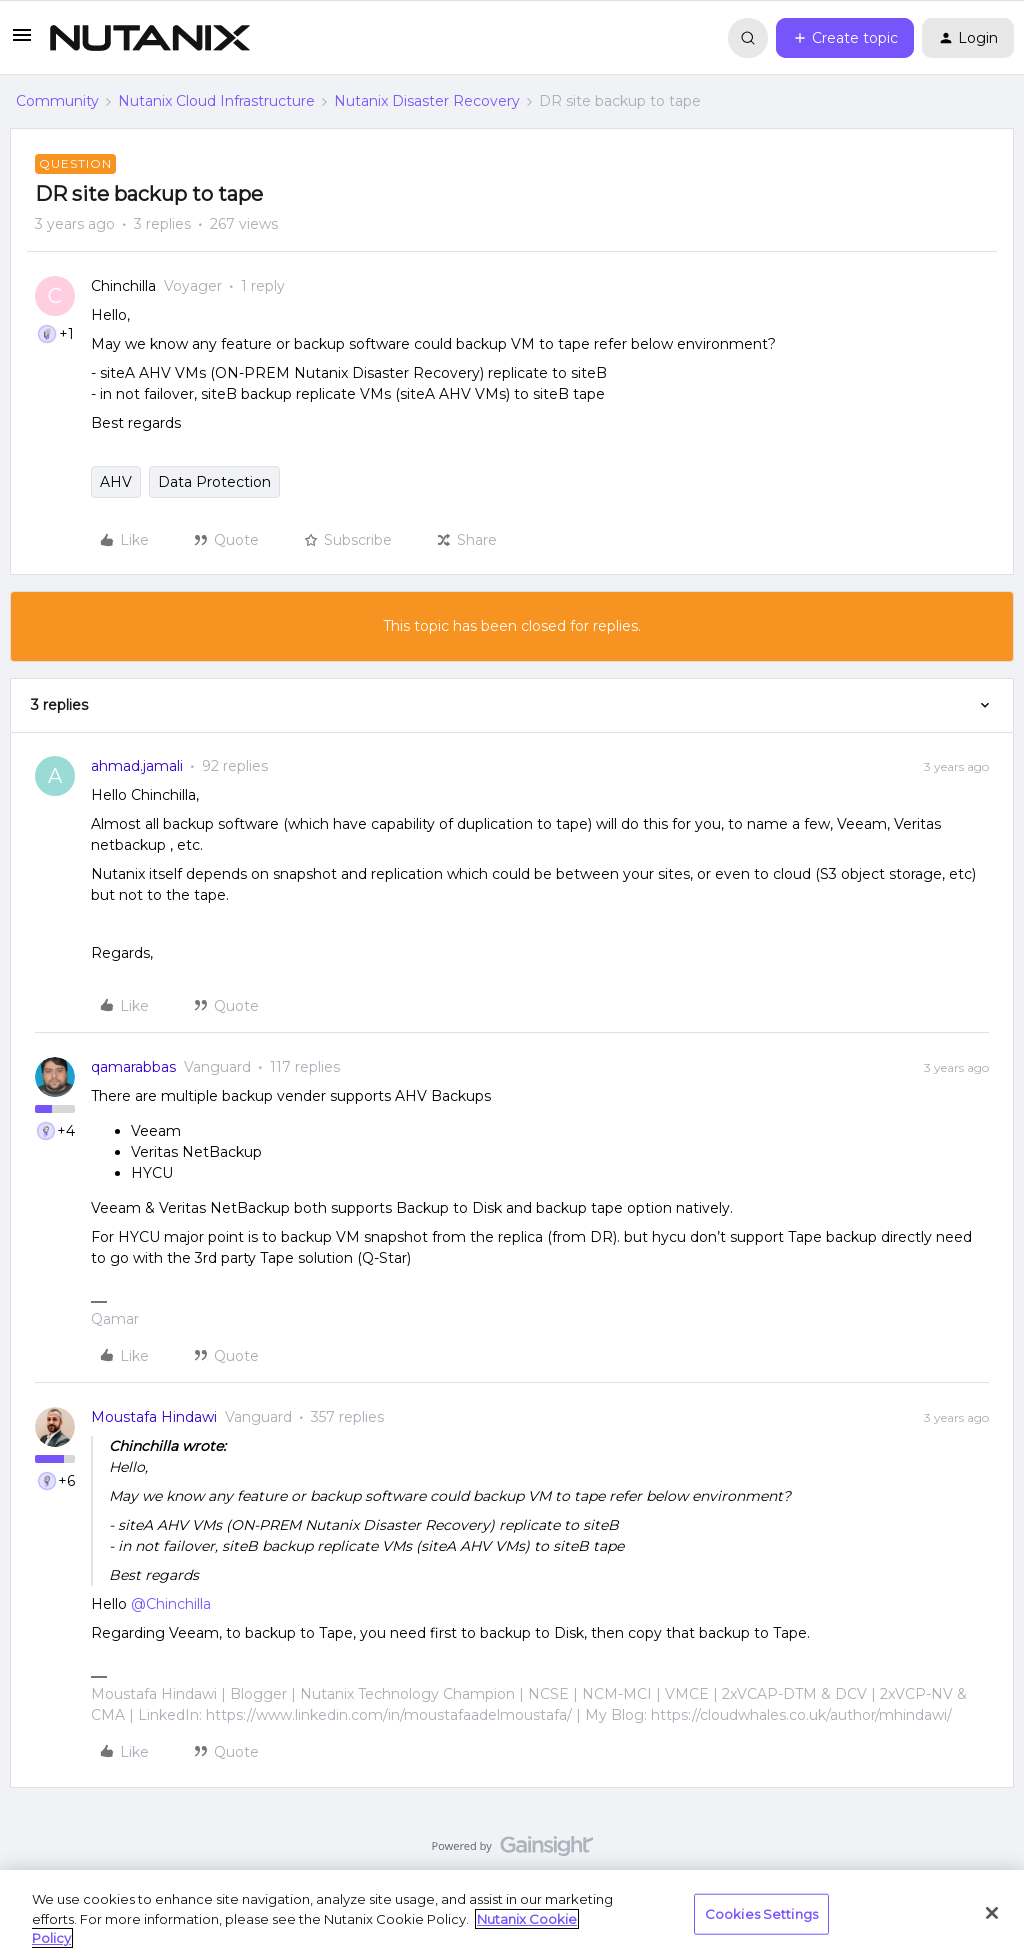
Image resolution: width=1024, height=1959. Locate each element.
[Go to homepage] (150, 38)
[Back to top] (984, 1826)
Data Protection (214, 482)
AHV (116, 482)
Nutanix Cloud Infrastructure (216, 101)
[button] (22, 42)
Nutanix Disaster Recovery (427, 101)
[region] (512, 1914)
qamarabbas (133, 1067)
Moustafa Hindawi (154, 1417)
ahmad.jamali (137, 766)
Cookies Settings (761, 1913)
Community (57, 101)
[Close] (992, 1913)
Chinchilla (123, 286)
